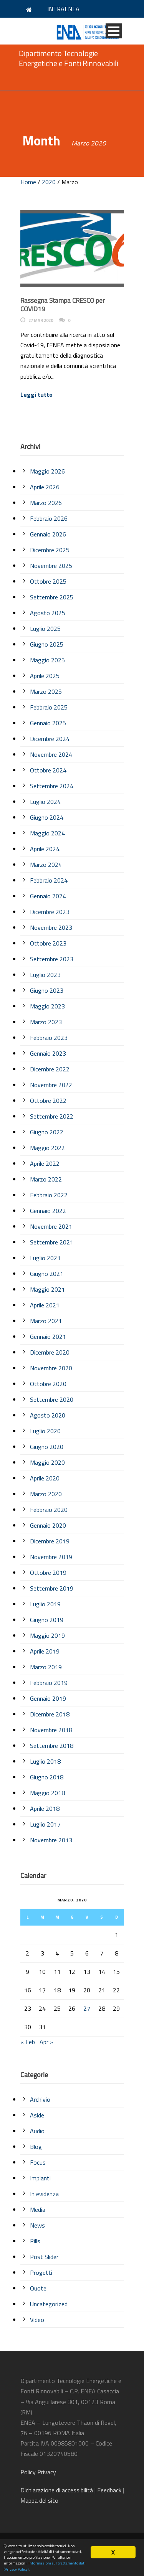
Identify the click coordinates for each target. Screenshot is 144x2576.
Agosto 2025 (47, 612)
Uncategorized (49, 2304)
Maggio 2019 (47, 1635)
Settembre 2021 (51, 1242)
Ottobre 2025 (48, 581)
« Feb (27, 2041)
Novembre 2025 (51, 565)
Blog (36, 2146)
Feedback (109, 2490)
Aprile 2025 (45, 675)
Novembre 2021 (51, 1226)
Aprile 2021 (45, 1305)
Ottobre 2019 (48, 1572)
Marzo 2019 (46, 1667)
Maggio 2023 (47, 1006)
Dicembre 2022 (50, 1069)
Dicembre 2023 (50, 911)
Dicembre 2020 (50, 1352)
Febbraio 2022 (49, 1195)
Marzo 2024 (46, 864)
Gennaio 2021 (48, 1336)
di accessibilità (56, 2490)
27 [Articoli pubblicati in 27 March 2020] (86, 2008)
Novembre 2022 (51, 1084)
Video (37, 2319)
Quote (38, 2288)
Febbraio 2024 (49, 880)
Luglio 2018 (45, 1761)
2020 (49, 181)
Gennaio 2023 (48, 1053)
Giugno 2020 (46, 1446)
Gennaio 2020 (48, 1525)
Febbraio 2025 (49, 707)
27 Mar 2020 (40, 320)
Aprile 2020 (45, 1478)
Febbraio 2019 (49, 1682)
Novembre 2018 (51, 1729)
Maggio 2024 (47, 833)
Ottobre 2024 (48, 770)
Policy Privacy (39, 2472)
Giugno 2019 (46, 1619)
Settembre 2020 (51, 1399)
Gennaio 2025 (48, 723)
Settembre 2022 (51, 1116)
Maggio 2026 (47, 471)
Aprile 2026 (45, 487)
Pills (35, 2241)
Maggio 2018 (47, 1792)
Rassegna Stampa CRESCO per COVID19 (62, 304)
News (37, 2225)
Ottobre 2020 (48, 1383)
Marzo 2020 (46, 1493)
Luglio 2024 (45, 801)
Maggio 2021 (47, 1289)
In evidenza (44, 2193)
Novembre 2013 (51, 1840)
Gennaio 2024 (48, 896)
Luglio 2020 (45, 1431)
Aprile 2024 (45, 848)
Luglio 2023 (45, 974)
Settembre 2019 (51, 1588)
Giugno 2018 (46, 1777)
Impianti (40, 2178)
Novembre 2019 (51, 1556)
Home (28, 181)
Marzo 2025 (46, 691)
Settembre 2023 (51, 959)
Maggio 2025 (47, 660)
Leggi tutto (36, 394)
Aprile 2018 (45, 1808)
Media (37, 2209)
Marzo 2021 (46, 1320)
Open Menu (114, 30)
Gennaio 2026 (48, 534)
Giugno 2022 (46, 1132)
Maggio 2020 (47, 1462)
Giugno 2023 (46, 990)
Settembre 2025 (51, 597)
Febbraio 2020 (49, 1509)
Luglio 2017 (45, 1824)
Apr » (46, 2041)
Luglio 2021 (45, 1257)
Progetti (41, 2272)
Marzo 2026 (46, 502)
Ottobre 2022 (48, 1100)
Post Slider (44, 2256)
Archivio (40, 2099)
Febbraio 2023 (49, 1037)
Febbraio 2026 (49, 518)
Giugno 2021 (46, 1273)
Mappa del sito (39, 2500)
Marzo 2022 (46, 1179)
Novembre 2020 (51, 1368)
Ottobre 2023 (48, 943)
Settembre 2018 (51, 1745)
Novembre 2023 (51, 927)
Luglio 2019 (45, 1604)
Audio (37, 2130)
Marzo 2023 (46, 1021)
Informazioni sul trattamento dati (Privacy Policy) (45, 2566)
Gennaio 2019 (48, 1698)
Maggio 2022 (47, 1147)
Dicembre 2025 (50, 549)
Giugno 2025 (46, 644)
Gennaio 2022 (48, 1210)
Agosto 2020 (47, 1415)
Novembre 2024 (51, 754)
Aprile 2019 (45, 1651)
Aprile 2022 (45, 1163)
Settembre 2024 (51, 785)
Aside (37, 2115)
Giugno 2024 (46, 817)
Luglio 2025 (45, 628)
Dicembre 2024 (50, 738)
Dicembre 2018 (50, 1714)
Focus (38, 2162)
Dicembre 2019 (50, 1541)
